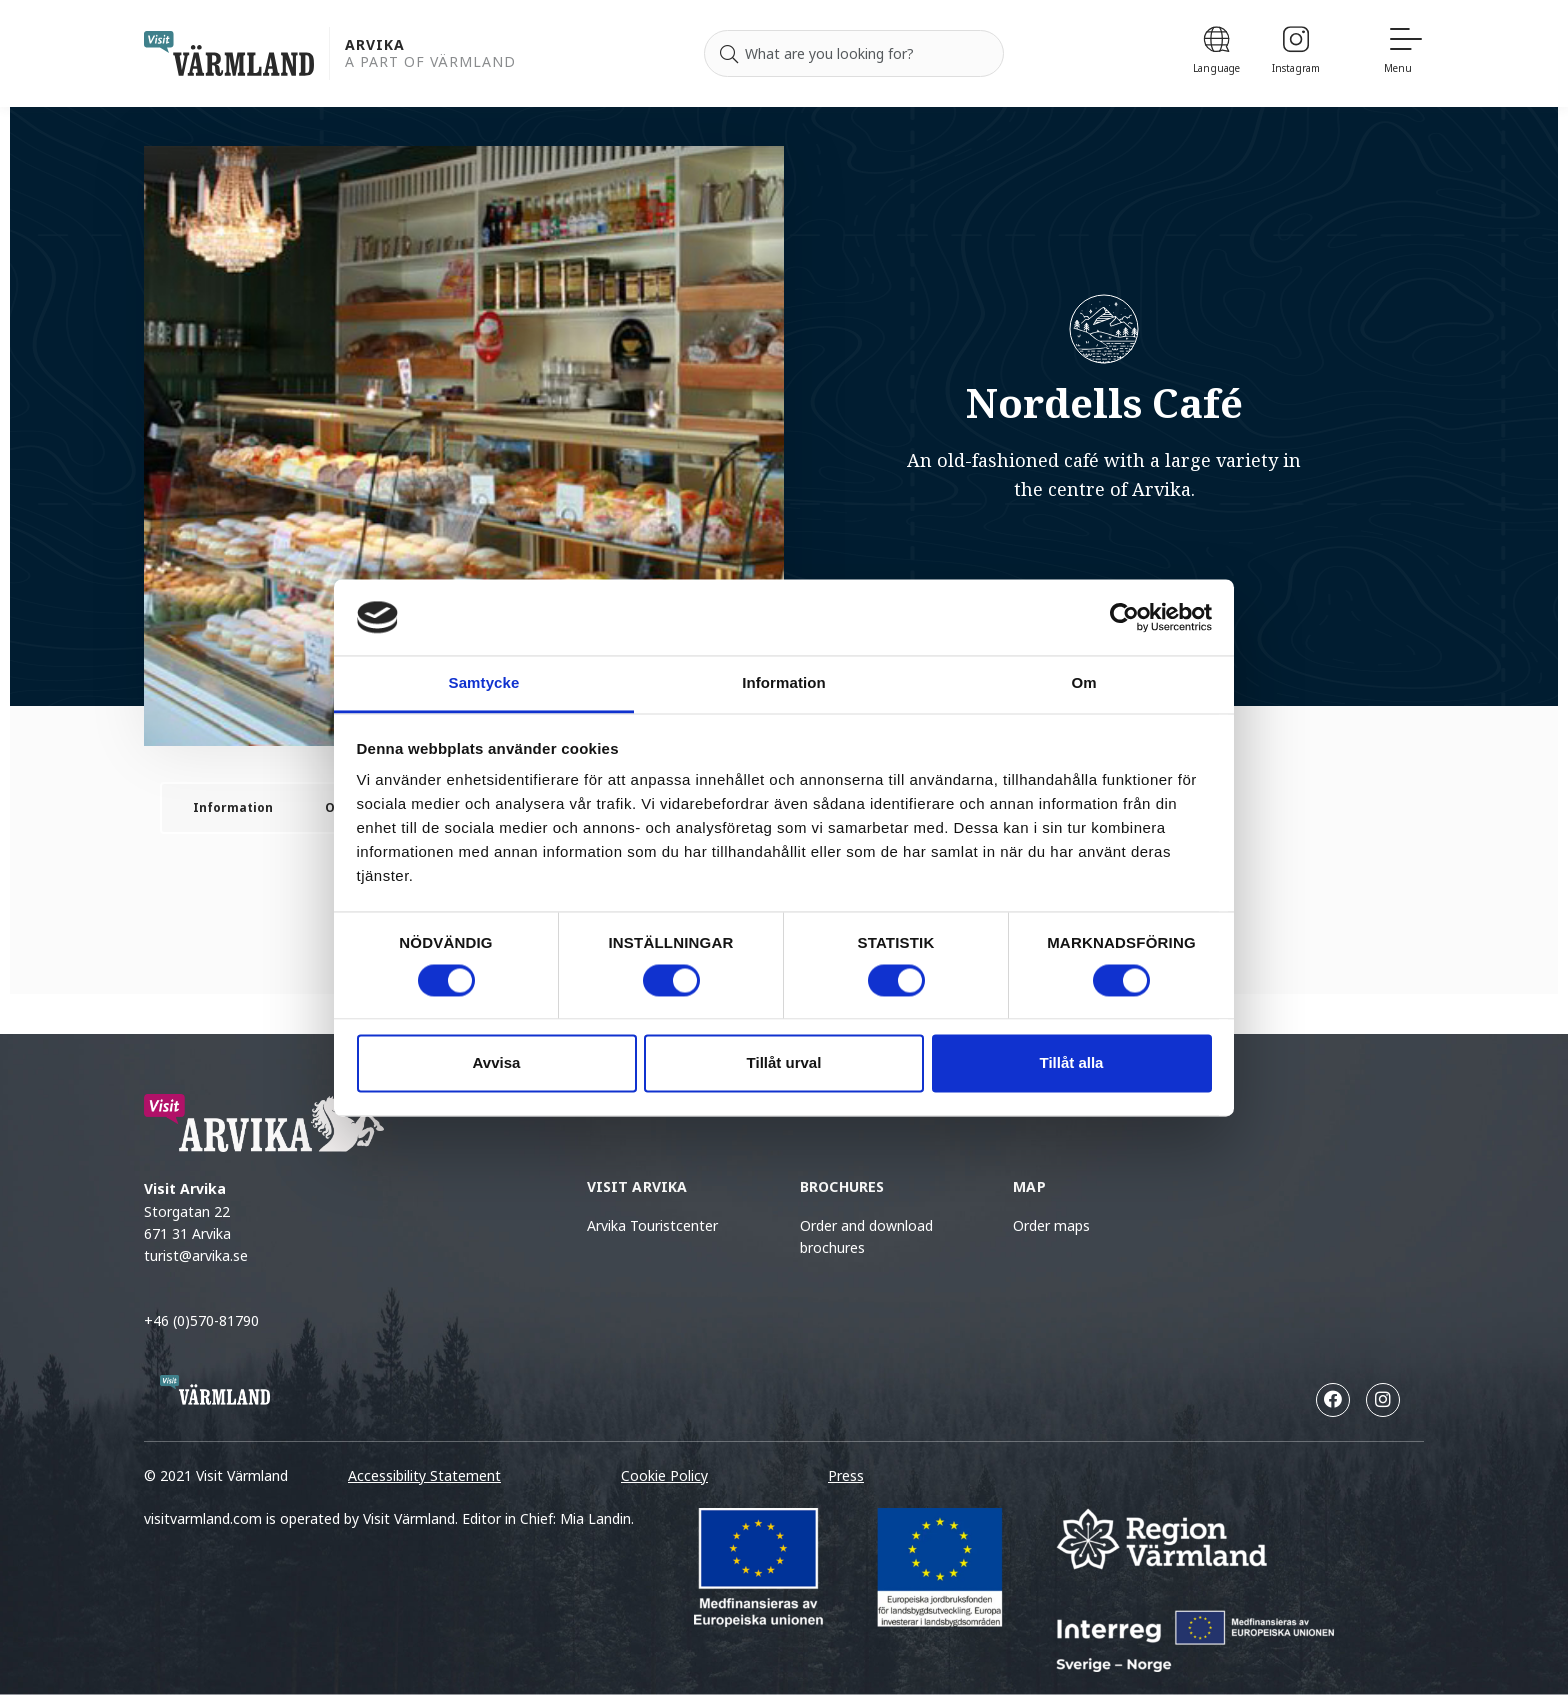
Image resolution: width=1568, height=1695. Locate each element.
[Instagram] (1296, 53)
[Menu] (1404, 53)
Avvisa (497, 1063)
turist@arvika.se (196, 1255)
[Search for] (854, 54)
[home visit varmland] (229, 53)
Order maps (1051, 1225)
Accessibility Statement (424, 1475)
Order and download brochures (866, 1236)
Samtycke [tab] (484, 683)
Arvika (375, 45)
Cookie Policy (664, 1475)
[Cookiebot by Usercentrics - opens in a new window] (1124, 617)
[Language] (1216, 53)
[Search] (729, 54)
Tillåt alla (1072, 1063)
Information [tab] (784, 683)
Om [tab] (1083, 683)
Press (846, 1475)
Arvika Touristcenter (652, 1225)
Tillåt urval (784, 1063)
